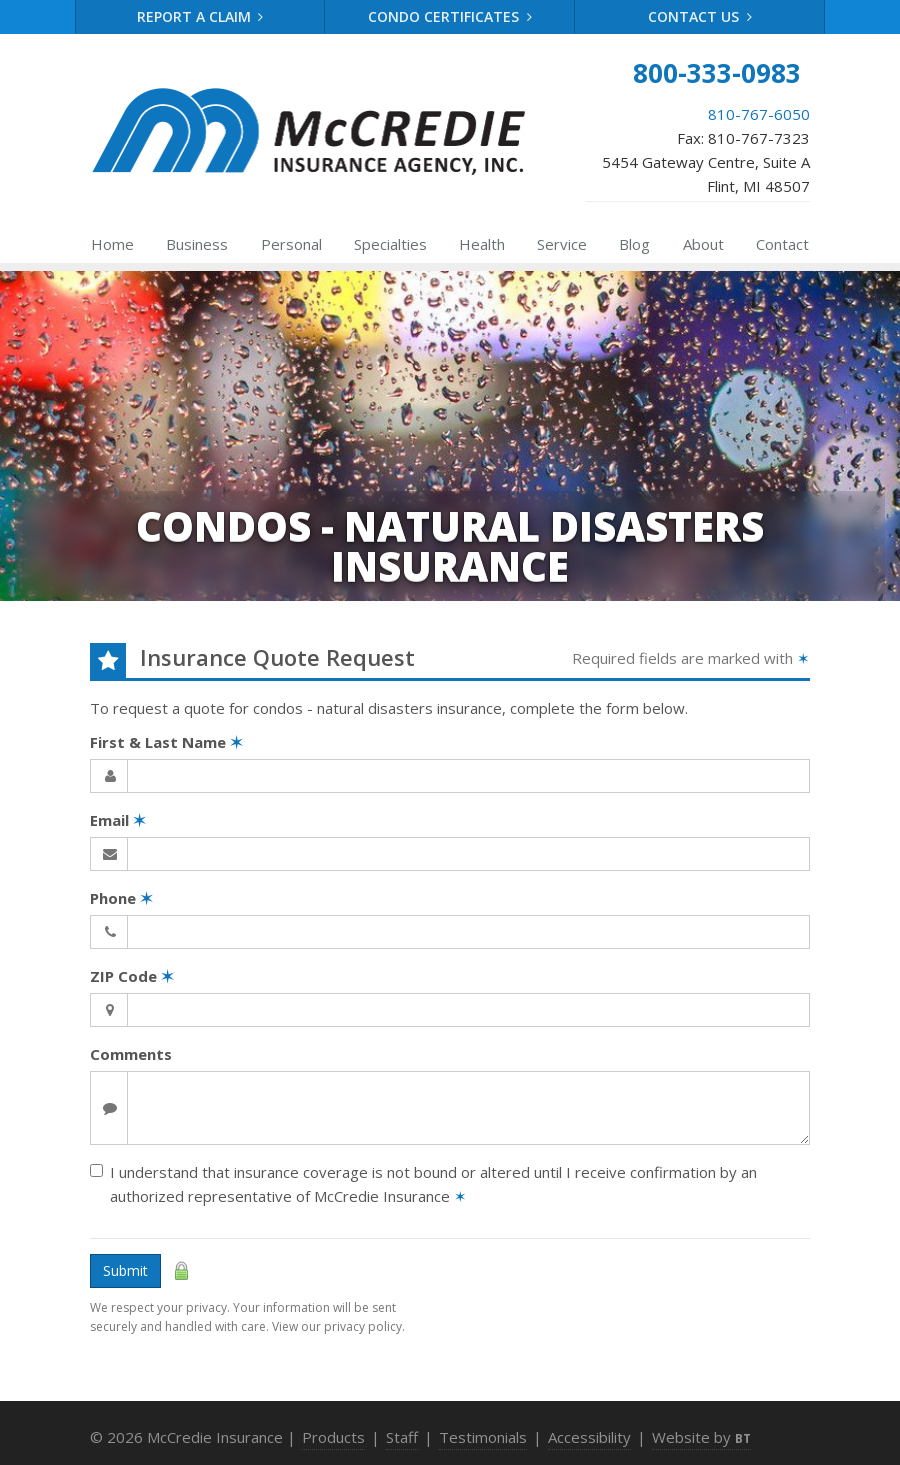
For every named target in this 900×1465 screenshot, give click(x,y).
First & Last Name (166, 742)
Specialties (390, 244)
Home (112, 244)
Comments (131, 1054)
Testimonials (483, 1437)
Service (562, 244)
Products (333, 1437)
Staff (402, 1437)
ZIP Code (132, 976)
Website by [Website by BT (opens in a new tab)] (701, 1437)
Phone (121, 898)
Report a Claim (200, 16)
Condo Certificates (450, 16)
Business (197, 244)
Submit (125, 1270)
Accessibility (589, 1437)
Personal (291, 244)
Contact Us (700, 16)
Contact (782, 244)
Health (482, 244)
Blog (634, 244)
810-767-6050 (759, 114)
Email (118, 820)
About (703, 244)
